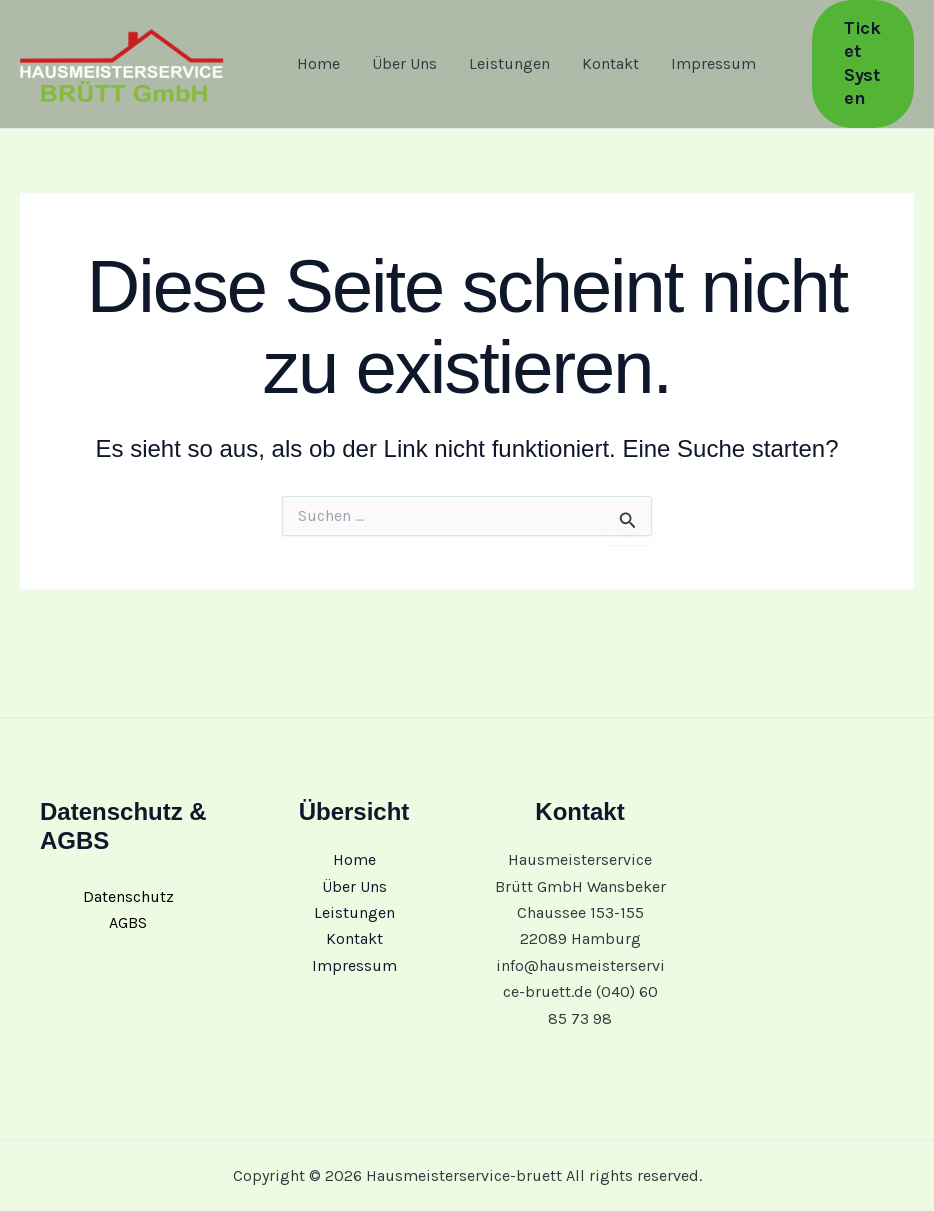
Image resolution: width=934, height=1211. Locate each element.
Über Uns (404, 63)
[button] (863, 64)
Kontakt (610, 63)
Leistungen (509, 63)
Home (318, 63)
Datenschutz (128, 896)
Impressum (713, 63)
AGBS (128, 922)
